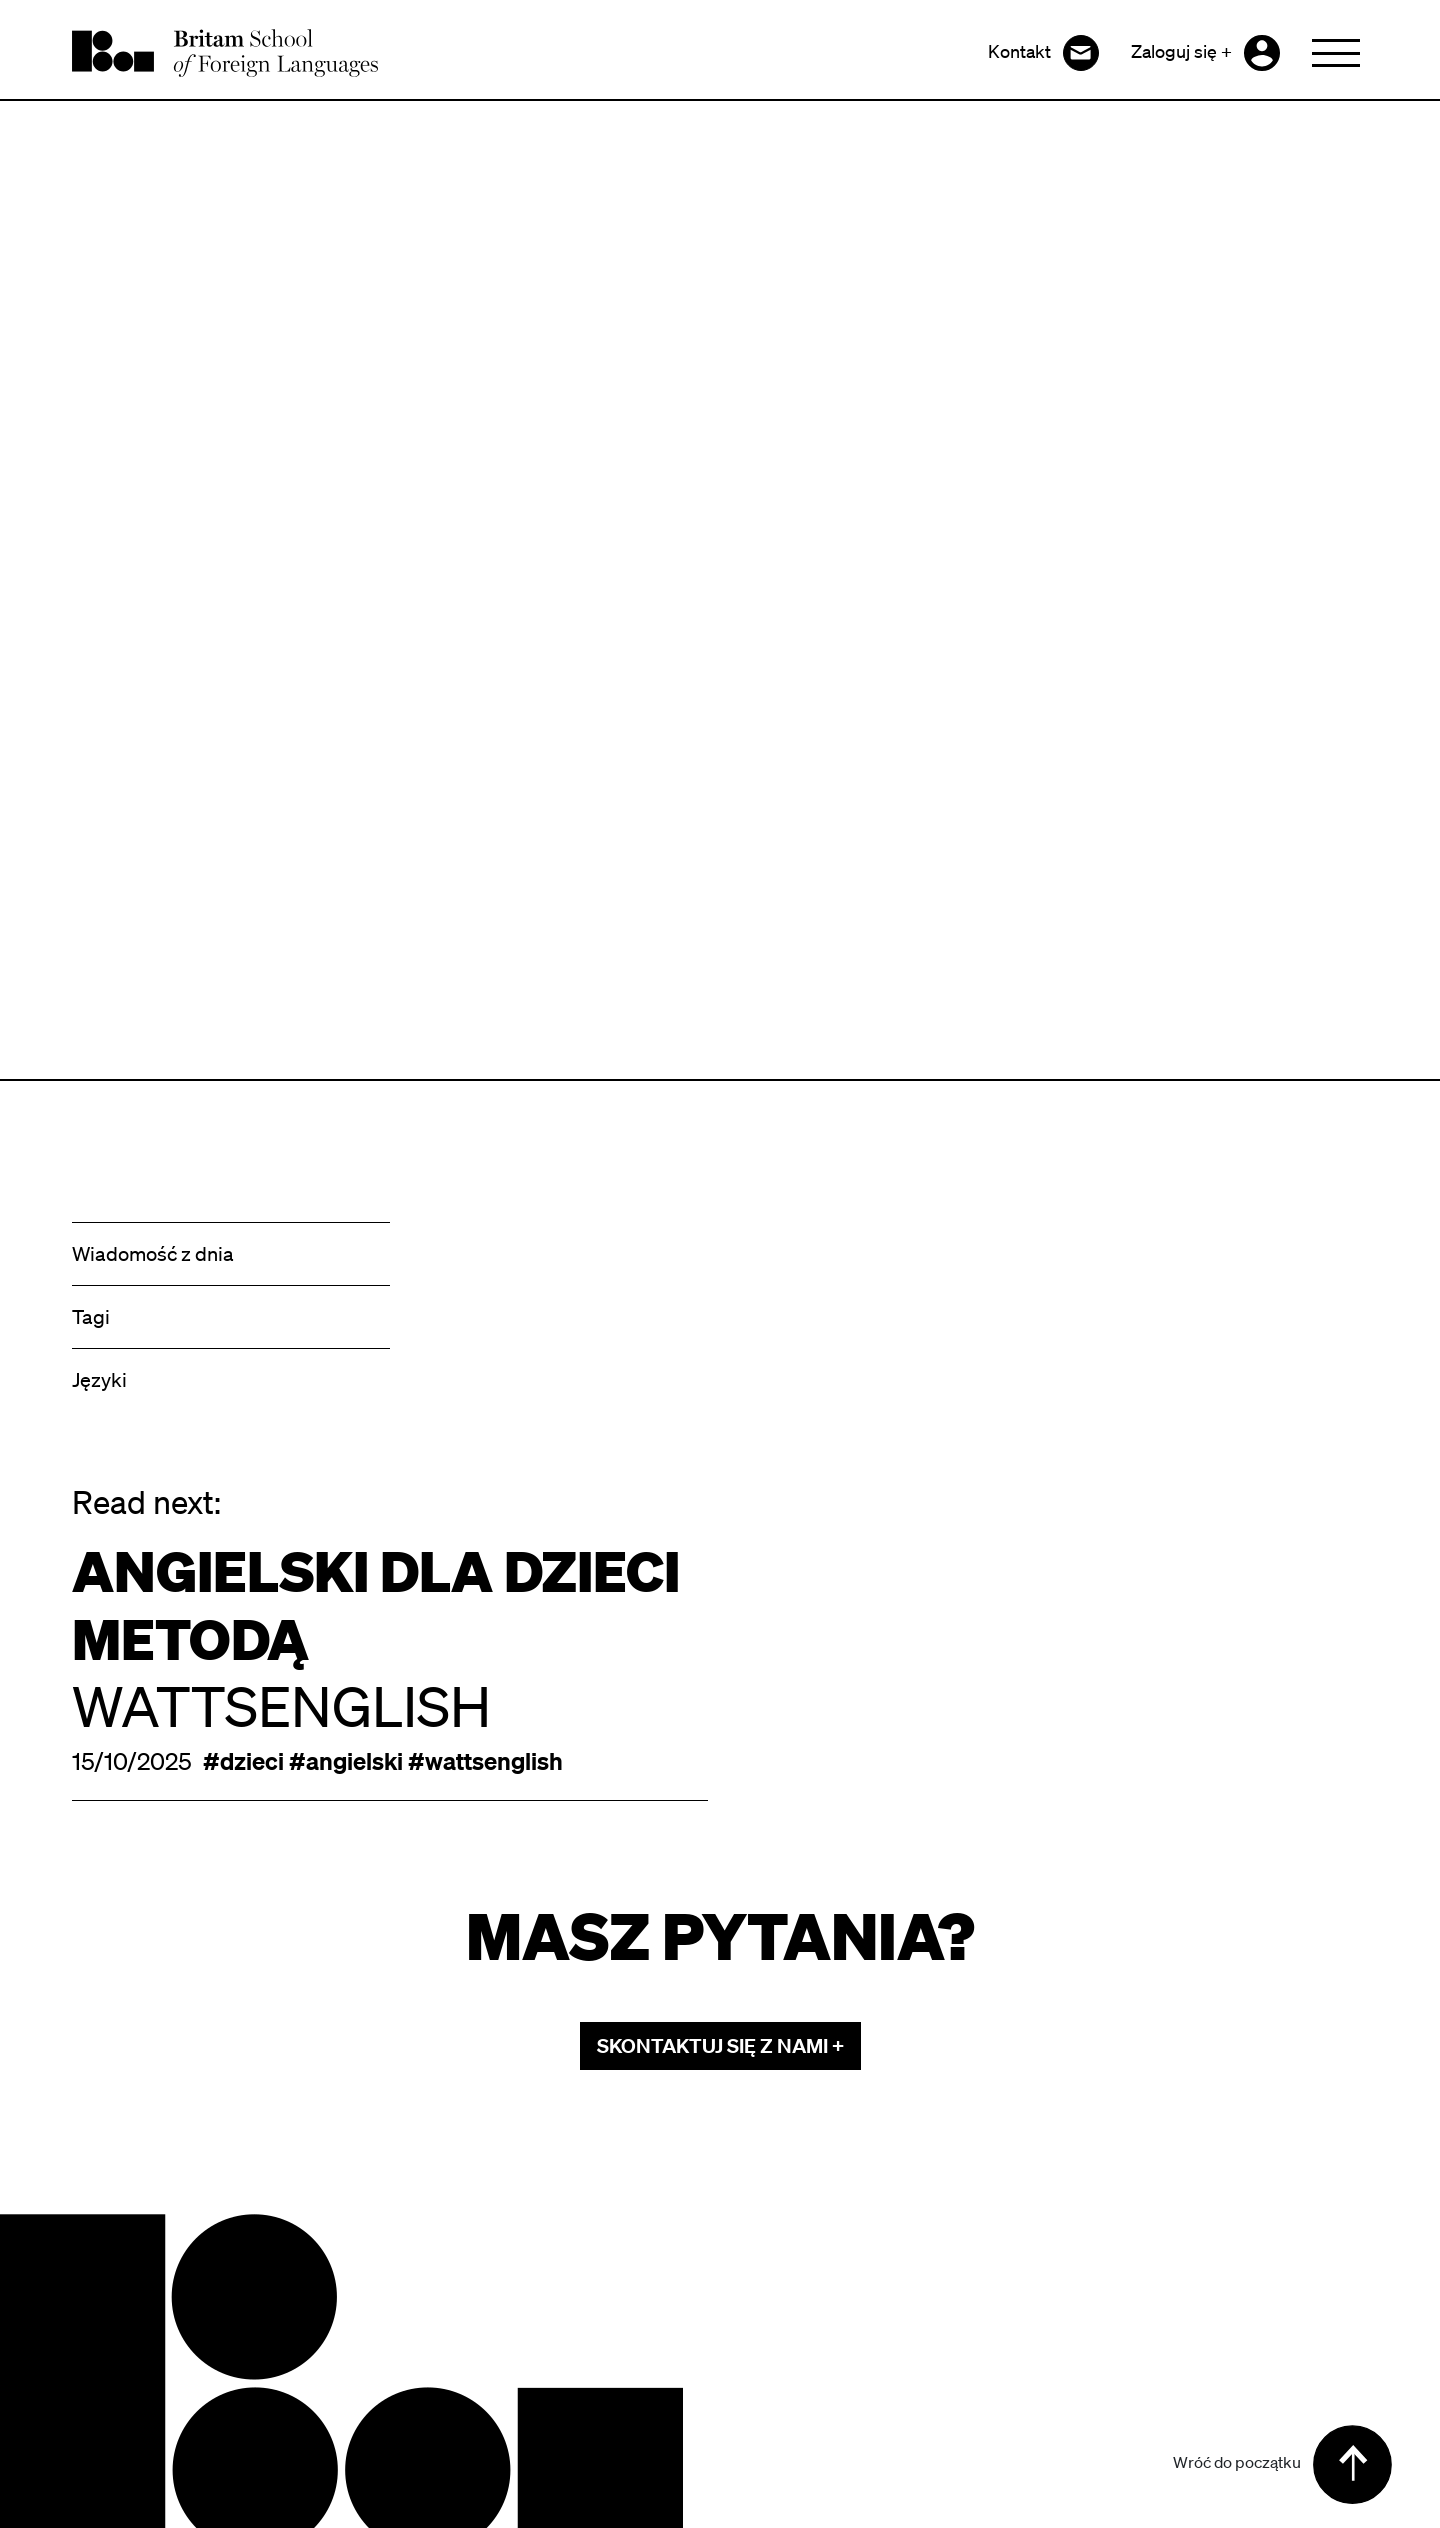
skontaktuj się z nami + (720, 2045)
